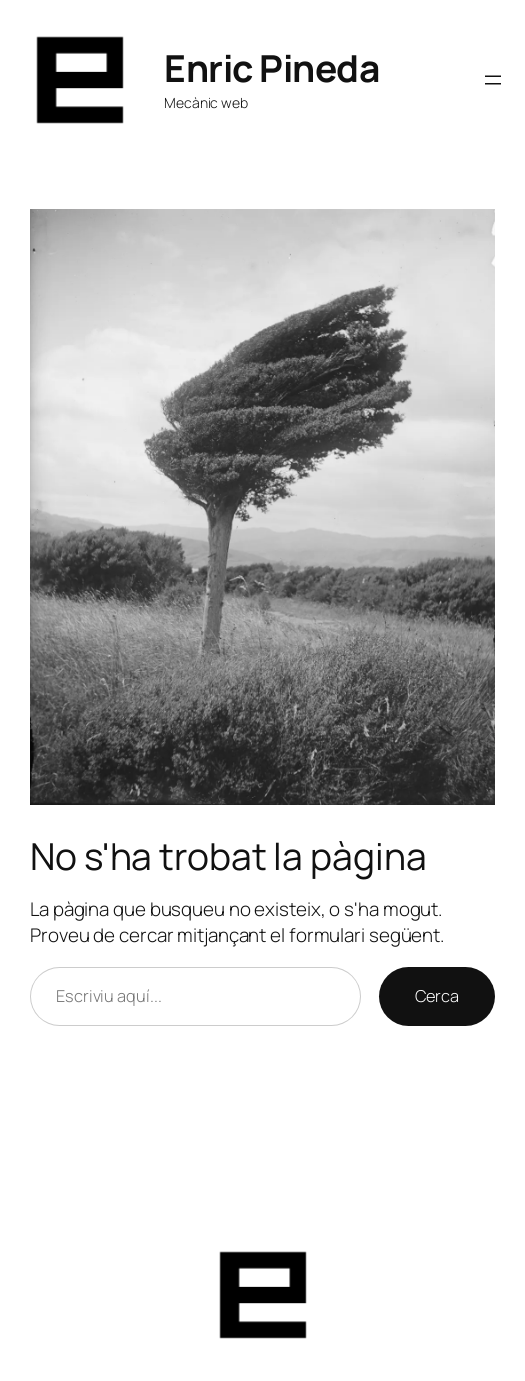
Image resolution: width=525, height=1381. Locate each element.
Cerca (437, 996)
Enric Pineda (271, 67)
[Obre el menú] (493, 80)
